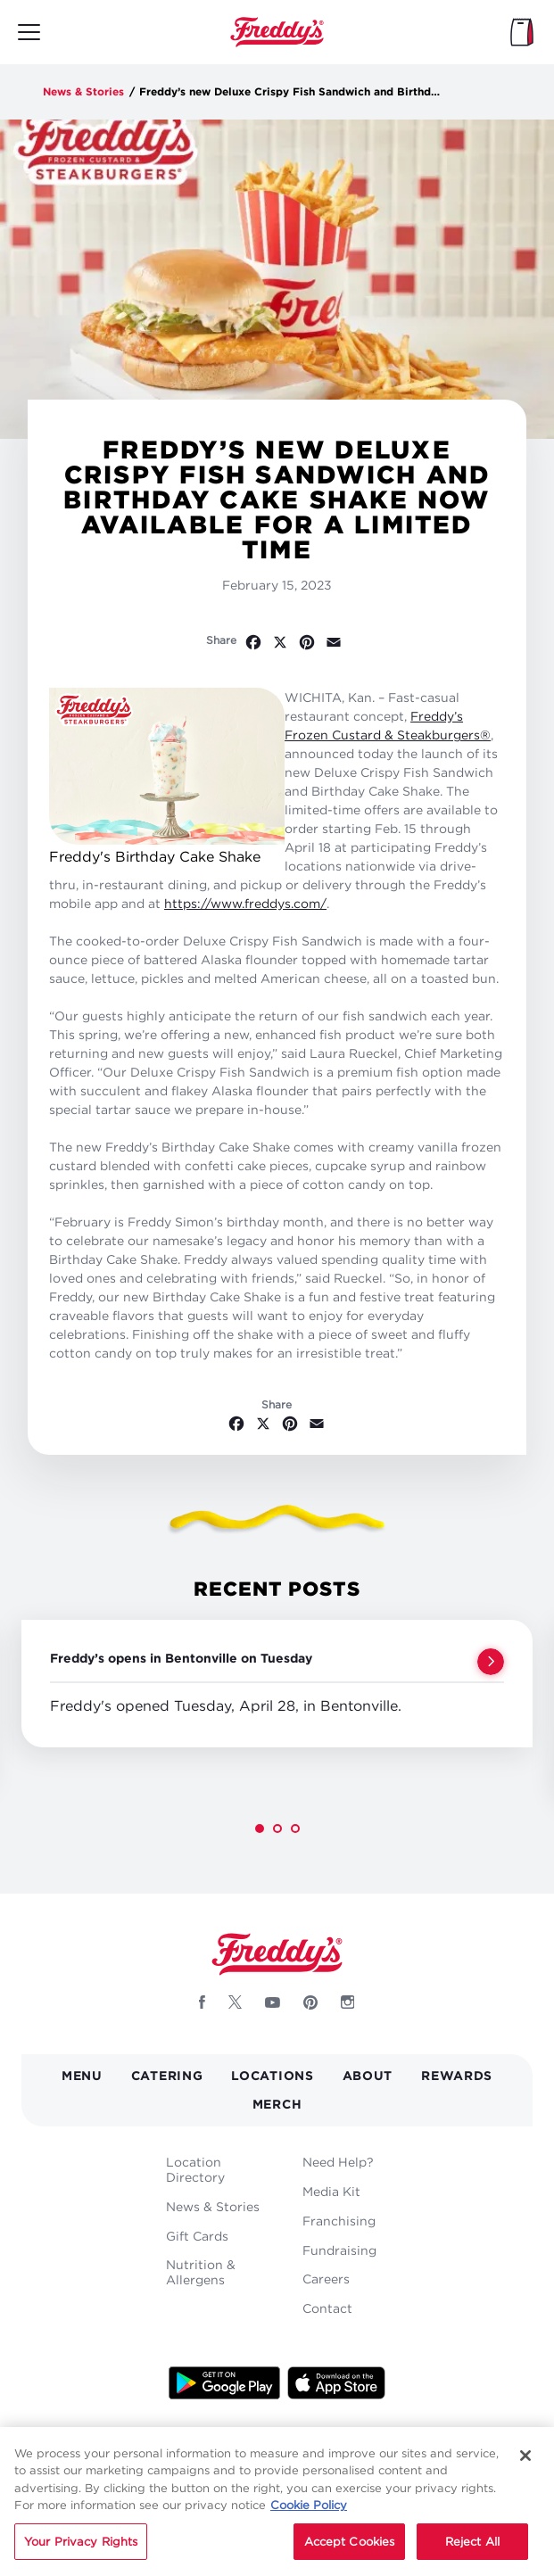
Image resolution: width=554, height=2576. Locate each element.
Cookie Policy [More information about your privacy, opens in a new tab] (308, 2516)
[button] (259, 1828)
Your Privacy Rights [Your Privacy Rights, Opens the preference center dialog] (80, 2553)
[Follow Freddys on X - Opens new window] (235, 2002)
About (368, 2075)
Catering (167, 2075)
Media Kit (331, 2191)
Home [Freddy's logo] (277, 1954)
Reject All (472, 2553)
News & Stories (83, 91)
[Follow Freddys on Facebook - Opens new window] (202, 2002)
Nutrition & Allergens (201, 2272)
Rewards (456, 2075)
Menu (82, 2075)
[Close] (525, 2466)
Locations (272, 2075)
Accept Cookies (349, 2553)
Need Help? (338, 2161)
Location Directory (195, 2169)
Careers (326, 2278)
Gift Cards (197, 2235)
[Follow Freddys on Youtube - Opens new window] (272, 2002)
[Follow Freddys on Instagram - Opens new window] (348, 2002)
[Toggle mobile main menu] (29, 32)
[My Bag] (522, 32)
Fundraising (339, 2250)
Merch (277, 2103)
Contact (327, 2308)
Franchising (339, 2220)
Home (277, 32)
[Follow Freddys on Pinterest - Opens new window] (310, 2002)
